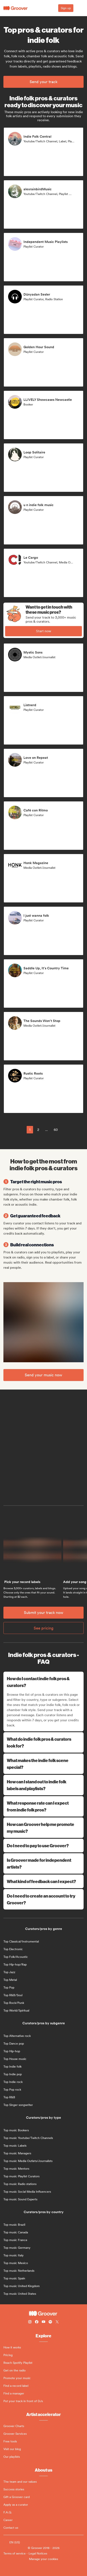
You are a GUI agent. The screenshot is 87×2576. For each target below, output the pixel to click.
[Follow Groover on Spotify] (50, 2322)
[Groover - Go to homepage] (43, 2313)
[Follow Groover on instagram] (30, 2322)
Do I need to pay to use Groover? (43, 1845)
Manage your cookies (43, 2559)
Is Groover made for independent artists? (43, 1863)
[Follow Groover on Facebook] (36, 2322)
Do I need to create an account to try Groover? (43, 1899)
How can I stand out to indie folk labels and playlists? (43, 1785)
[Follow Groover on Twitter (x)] (57, 2322)
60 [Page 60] (56, 1130)
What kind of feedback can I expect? (43, 1881)
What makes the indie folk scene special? (43, 1764)
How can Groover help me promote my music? (43, 1827)
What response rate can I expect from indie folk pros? (43, 1806)
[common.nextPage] (66, 1129)
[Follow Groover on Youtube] (43, 2322)
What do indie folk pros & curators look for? (43, 1742)
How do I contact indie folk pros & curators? (44, 1682)
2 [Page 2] (38, 1130)
